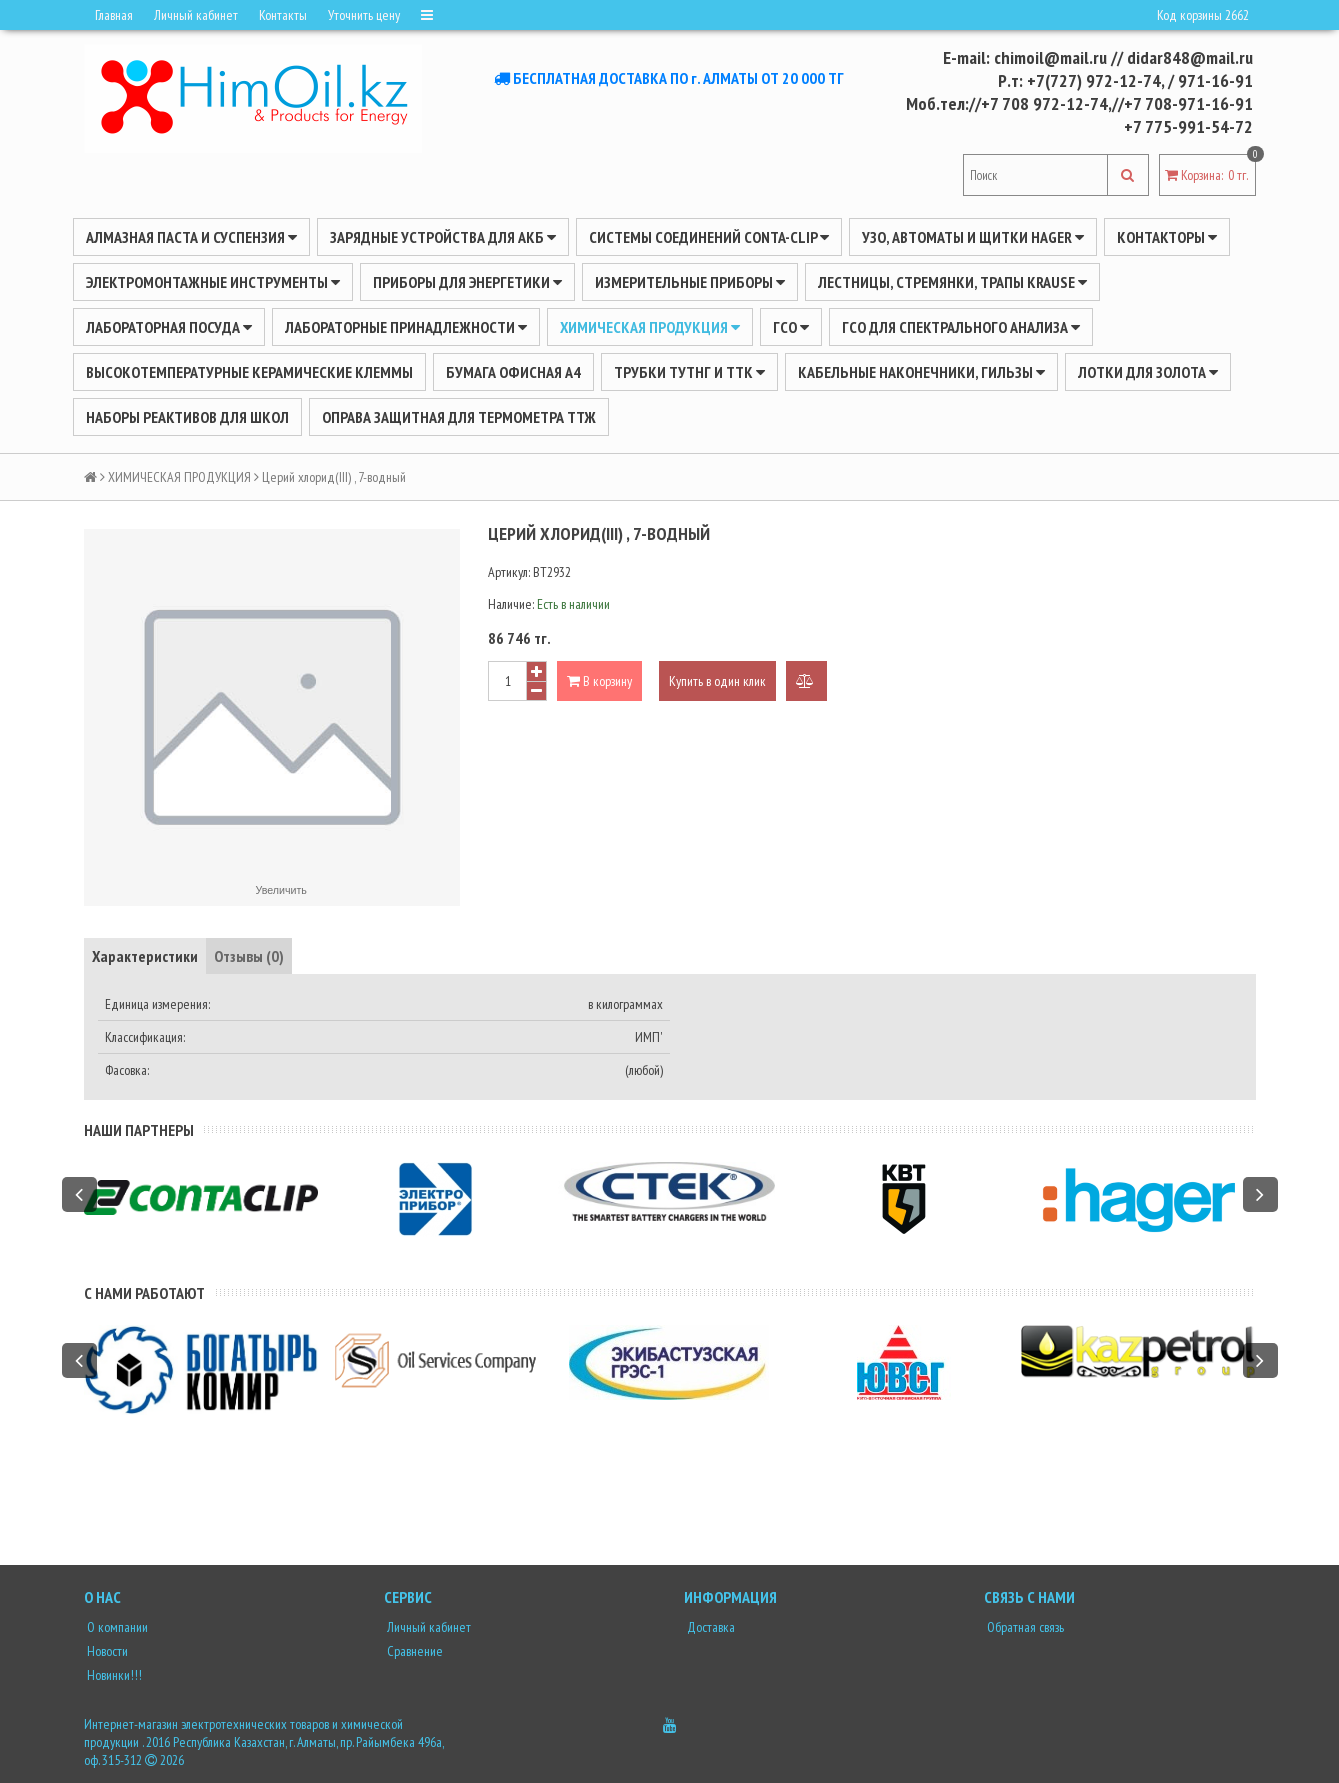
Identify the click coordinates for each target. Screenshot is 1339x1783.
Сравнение (413, 1651)
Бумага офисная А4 (513, 372)
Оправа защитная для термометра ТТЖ (459, 417)
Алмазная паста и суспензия (191, 237)
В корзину (599, 681)
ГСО (791, 327)
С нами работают (144, 1293)
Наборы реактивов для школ (187, 417)
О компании (116, 1627)
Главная (114, 15)
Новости (106, 1651)
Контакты (283, 15)
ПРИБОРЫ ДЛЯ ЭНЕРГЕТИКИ (467, 282)
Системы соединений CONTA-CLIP (709, 237)
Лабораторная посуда (169, 327)
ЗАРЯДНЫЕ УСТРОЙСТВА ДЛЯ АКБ (443, 237)
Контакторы (1167, 237)
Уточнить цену (364, 15)
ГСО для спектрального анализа (961, 327)
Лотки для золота (1148, 372)
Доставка (709, 1627)
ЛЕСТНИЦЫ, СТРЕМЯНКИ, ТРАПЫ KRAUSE (952, 282)
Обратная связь (1024, 1627)
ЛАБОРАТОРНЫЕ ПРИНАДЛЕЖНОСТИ (406, 327)
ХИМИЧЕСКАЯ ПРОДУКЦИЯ (650, 327)
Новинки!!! (113, 1675)
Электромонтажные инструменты (213, 282)
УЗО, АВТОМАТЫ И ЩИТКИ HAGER (973, 237)
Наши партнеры (139, 1130)
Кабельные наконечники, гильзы (921, 372)
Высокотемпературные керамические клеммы (249, 372)
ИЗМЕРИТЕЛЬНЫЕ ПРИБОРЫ (690, 282)
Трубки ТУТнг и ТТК (689, 372)
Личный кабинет (196, 15)
